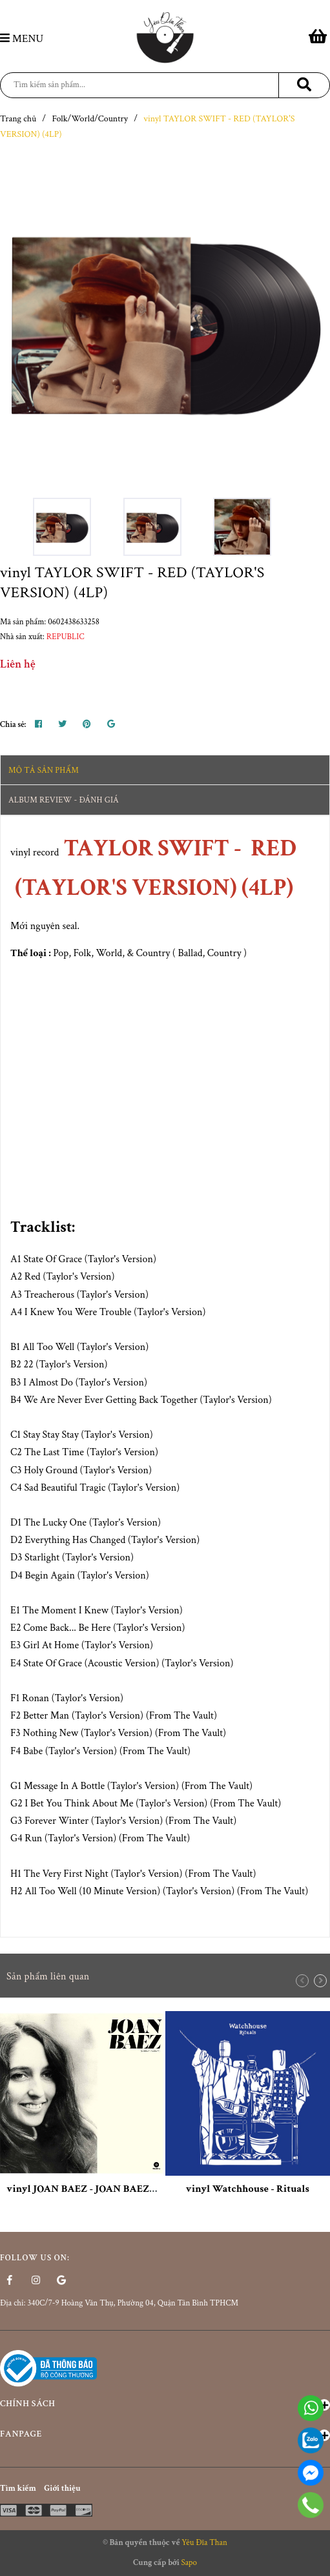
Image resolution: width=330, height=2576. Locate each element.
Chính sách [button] (165, 2404)
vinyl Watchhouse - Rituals (247, 2189)
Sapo (189, 2562)
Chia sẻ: (13, 724)
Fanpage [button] (165, 2434)
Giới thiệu (62, 2488)
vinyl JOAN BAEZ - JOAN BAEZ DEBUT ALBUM (115, 2189)
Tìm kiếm (18, 2488)
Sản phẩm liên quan (48, 1976)
